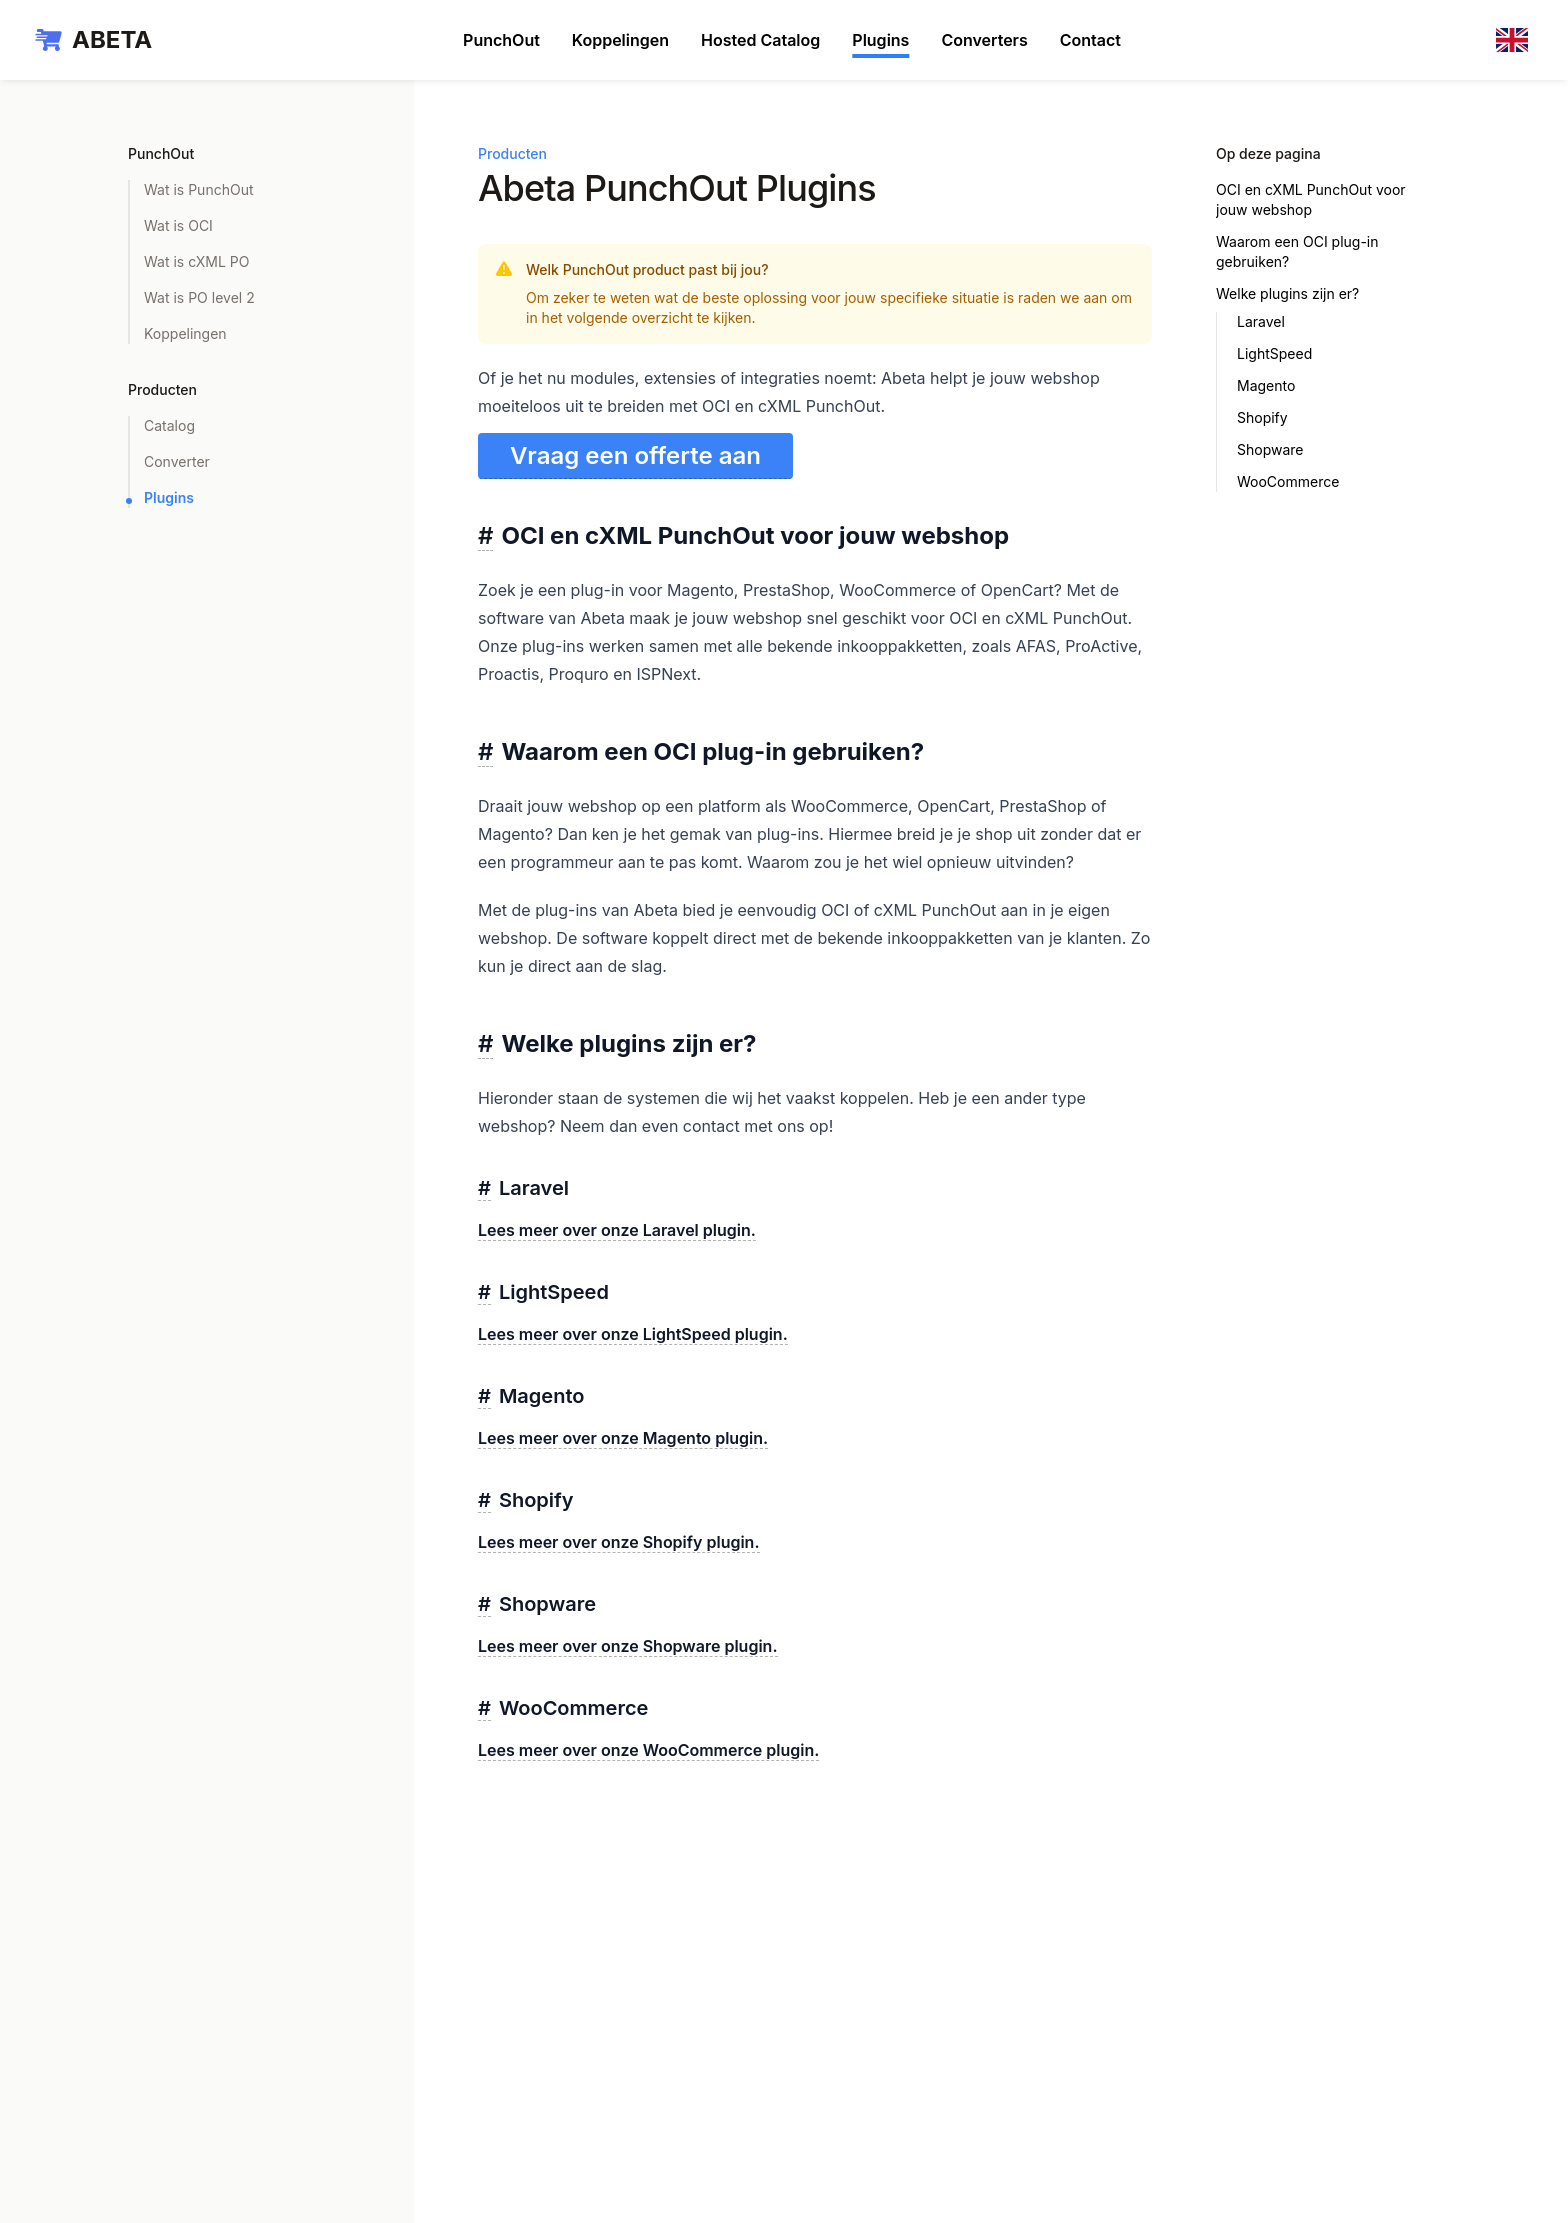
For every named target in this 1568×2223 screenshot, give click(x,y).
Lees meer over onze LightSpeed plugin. (633, 1334)
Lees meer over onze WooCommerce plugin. (648, 1750)
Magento (1266, 385)
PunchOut (501, 40)
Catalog (169, 425)
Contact (1090, 40)
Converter (177, 461)
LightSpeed (1274, 353)
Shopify (1262, 417)
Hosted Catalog (760, 40)
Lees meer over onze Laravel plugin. (617, 1230)
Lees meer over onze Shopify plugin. (619, 1542)
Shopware (1270, 449)
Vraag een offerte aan (635, 455)
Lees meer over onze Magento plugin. (623, 1438)
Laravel (1261, 321)
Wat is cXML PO (196, 261)
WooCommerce (1288, 481)
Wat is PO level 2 (199, 297)
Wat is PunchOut (199, 189)
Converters (984, 40)
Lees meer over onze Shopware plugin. (628, 1646)
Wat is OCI (178, 225)
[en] (1516, 40)
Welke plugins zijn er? (1287, 293)
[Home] (92, 40)
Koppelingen (620, 40)
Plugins (880, 40)
